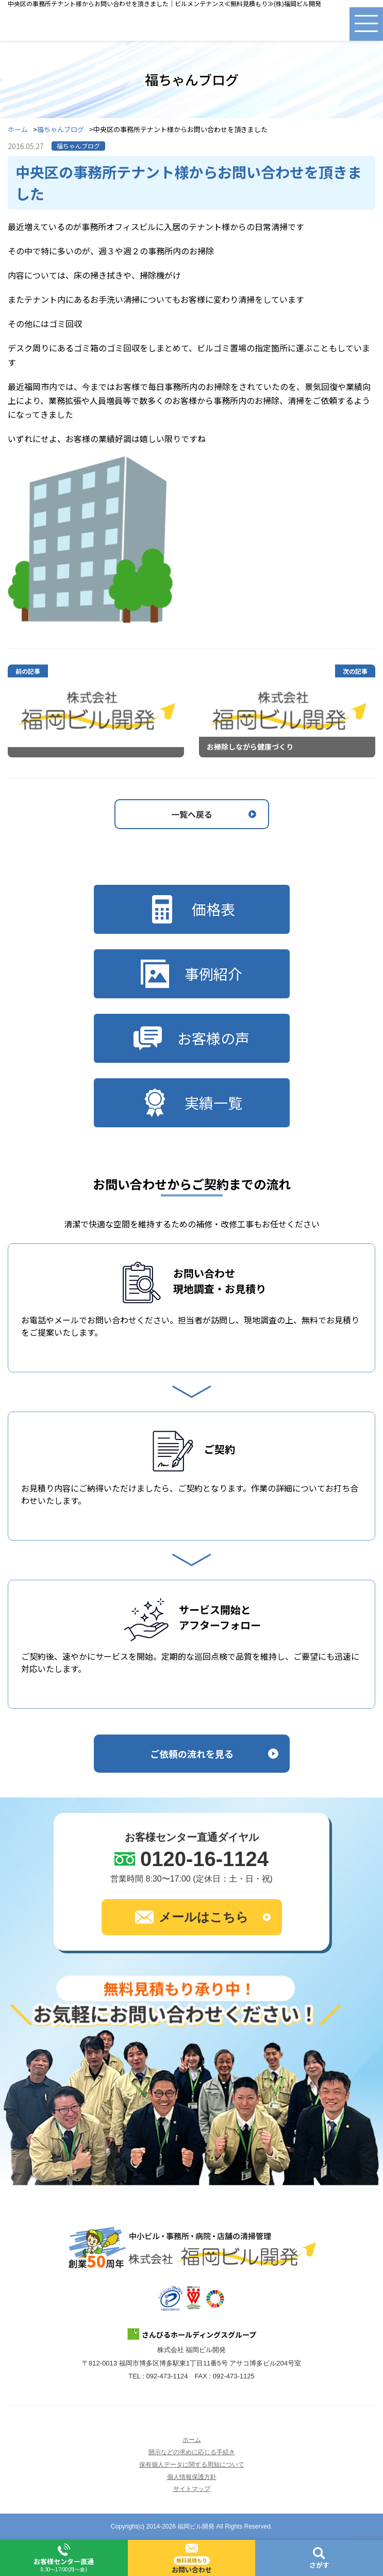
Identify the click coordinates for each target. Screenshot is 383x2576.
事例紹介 (191, 974)
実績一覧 (191, 1103)
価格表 (191, 909)
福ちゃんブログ (60, 130)
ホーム (18, 130)
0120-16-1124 (204, 1859)
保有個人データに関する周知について (191, 2464)
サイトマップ (191, 2488)
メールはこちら (191, 1917)
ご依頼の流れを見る (192, 1753)
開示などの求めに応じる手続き (191, 2452)
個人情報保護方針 (192, 2477)
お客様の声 (191, 1038)
